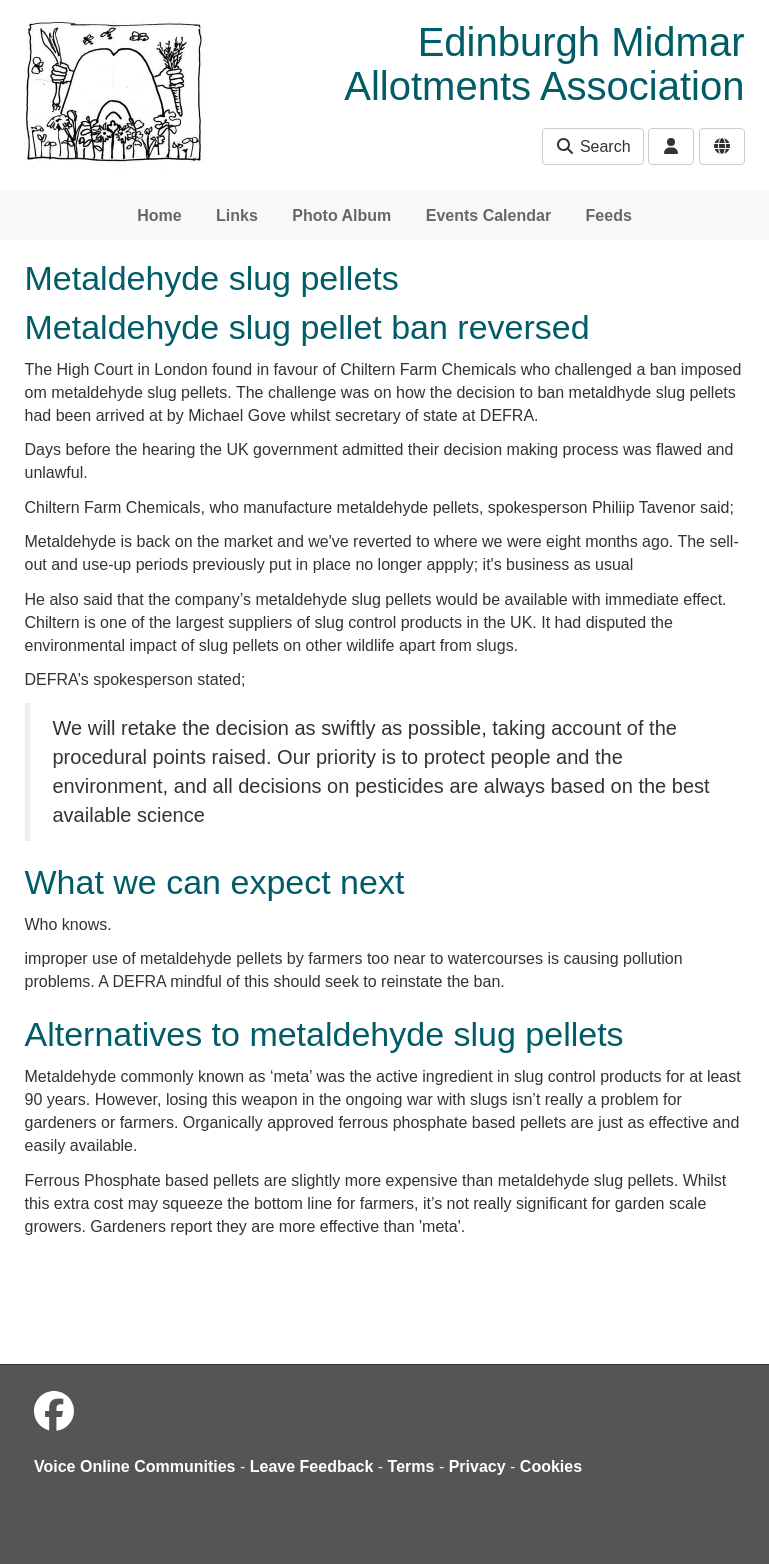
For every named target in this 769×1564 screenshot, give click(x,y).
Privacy (477, 1466)
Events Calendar (488, 215)
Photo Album (341, 215)
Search (592, 146)
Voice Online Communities (135, 1466)
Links (237, 215)
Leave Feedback (312, 1466)
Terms (411, 1466)
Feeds (609, 215)
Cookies (551, 1466)
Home (159, 215)
